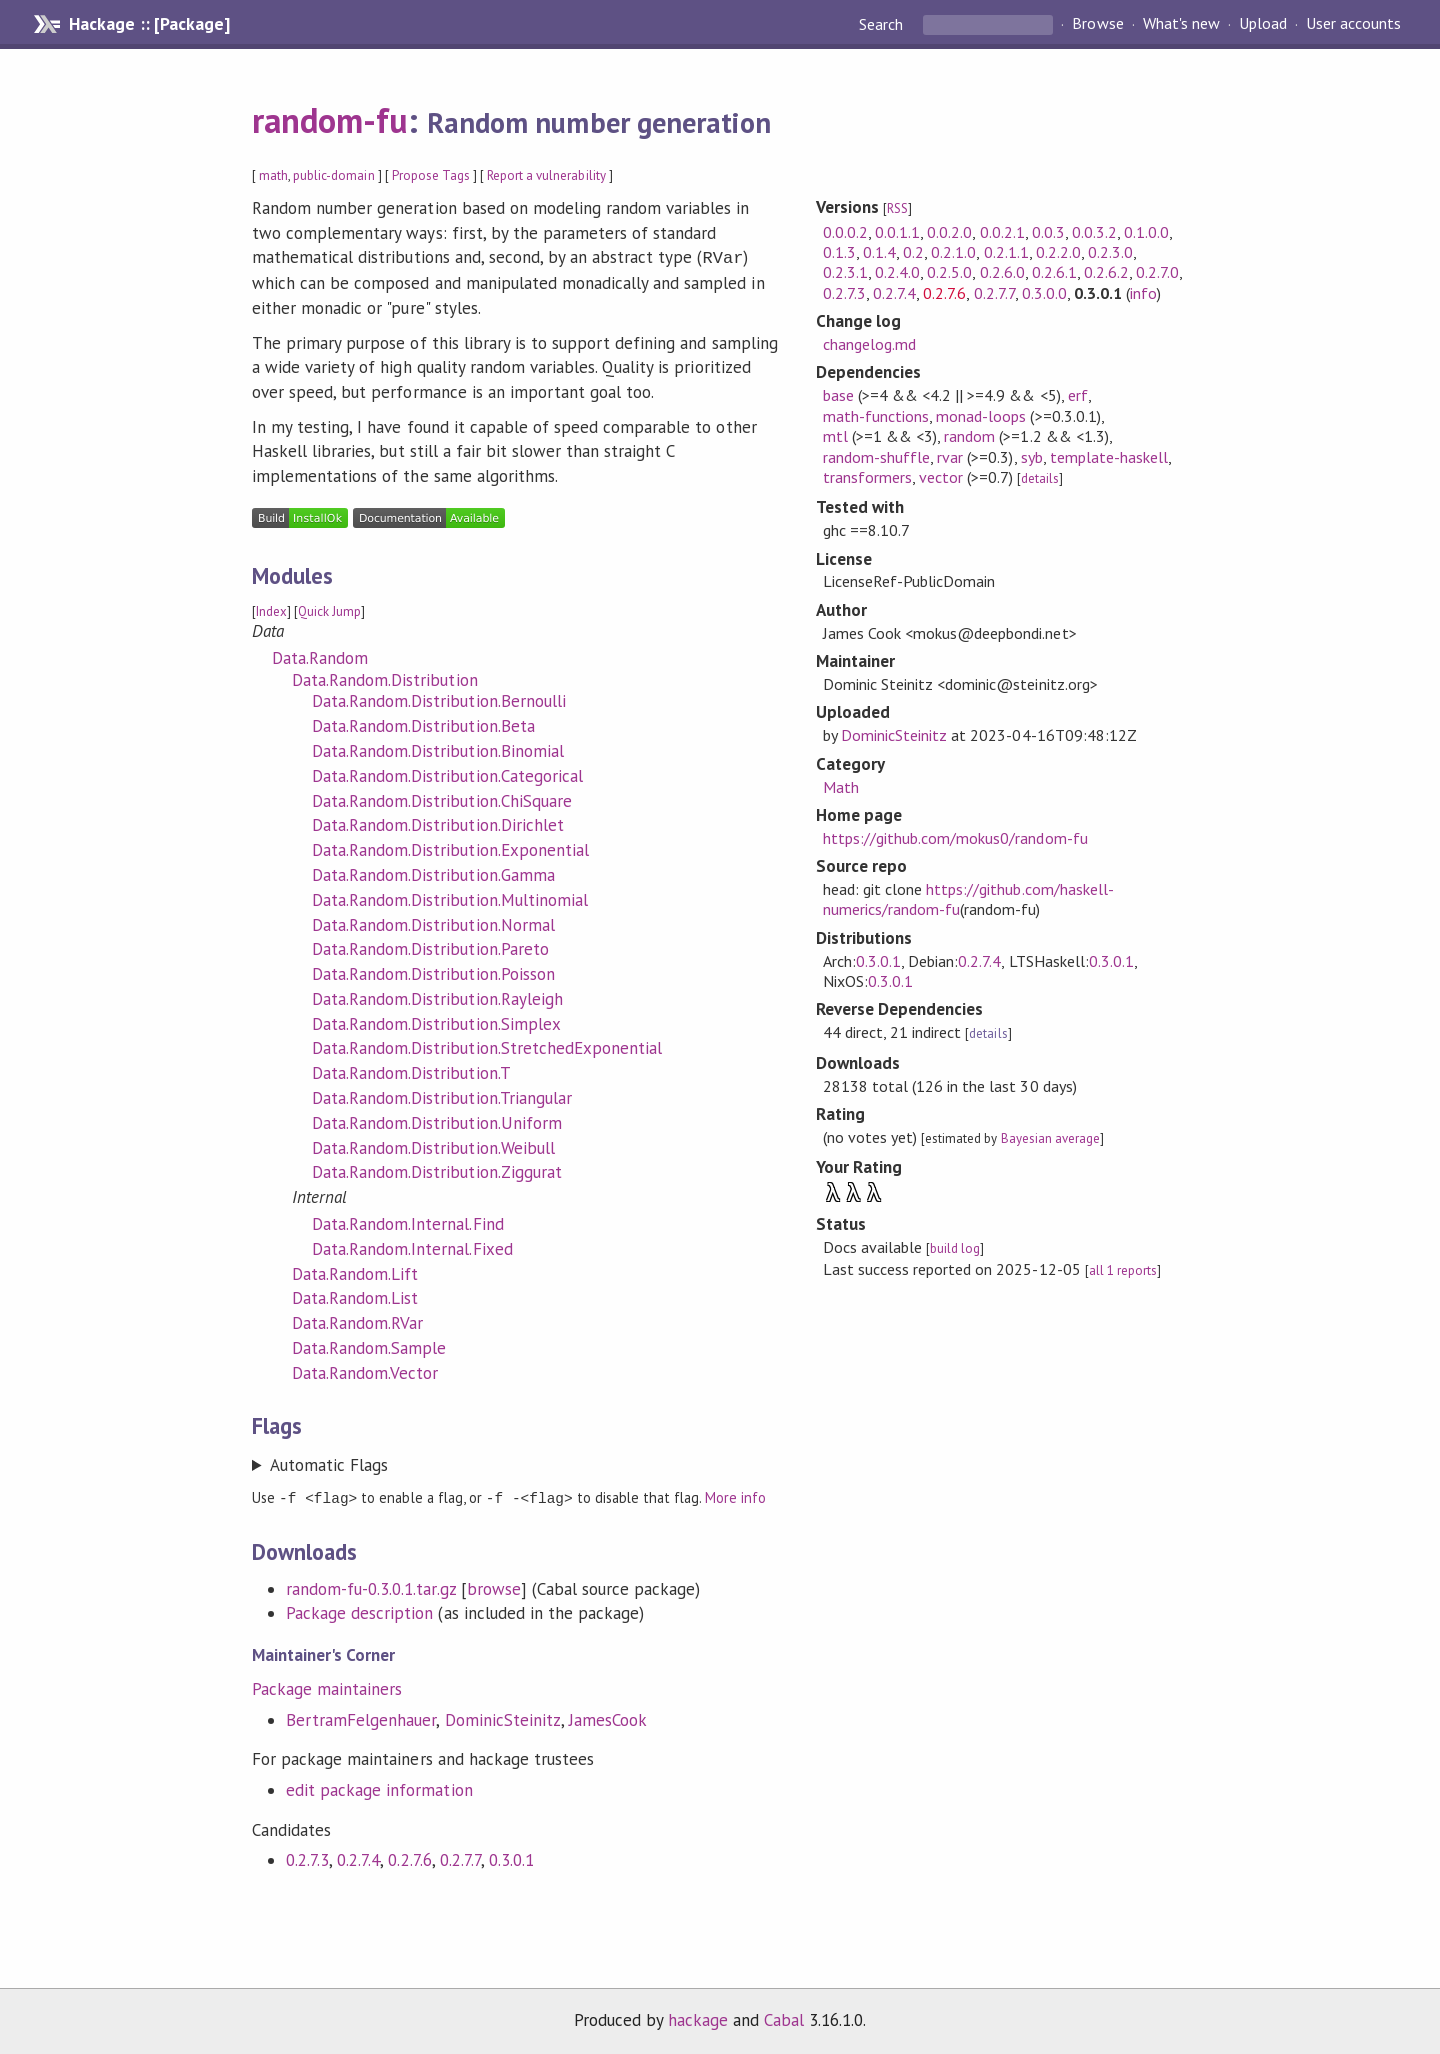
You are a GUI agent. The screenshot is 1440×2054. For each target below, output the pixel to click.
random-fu (330, 120)
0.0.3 (1048, 232)
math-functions (876, 416)
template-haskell (1109, 457)
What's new (1181, 24)
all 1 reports (1123, 1270)
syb (1032, 457)
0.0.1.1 (897, 232)
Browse (1097, 24)
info (1143, 293)
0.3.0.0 (1044, 293)
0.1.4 (879, 252)
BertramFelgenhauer (361, 1717)
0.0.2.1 (1002, 232)
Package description (359, 1610)
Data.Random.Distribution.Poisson (433, 972)
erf (1078, 395)
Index (271, 609)
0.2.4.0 (897, 272)
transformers (867, 477)
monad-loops (981, 416)
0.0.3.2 (1094, 232)
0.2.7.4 (358, 1857)
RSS (897, 208)
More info (735, 1495)
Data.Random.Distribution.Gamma (433, 873)
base (838, 395)
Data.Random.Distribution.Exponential (450, 848)
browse (494, 1586)
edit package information (379, 1787)
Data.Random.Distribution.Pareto (430, 947)
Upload (1263, 24)
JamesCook (608, 1717)
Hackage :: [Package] (149, 24)
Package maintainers (327, 1686)
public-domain (333, 175)
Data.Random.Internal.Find (408, 1222)
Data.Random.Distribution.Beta (423, 724)
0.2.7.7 (460, 1857)
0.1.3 (839, 252)
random (969, 436)
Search (883, 24)
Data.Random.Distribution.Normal (433, 923)
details (1040, 478)
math (273, 175)
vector (941, 477)
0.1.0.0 (1146, 232)
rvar (950, 457)
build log (955, 1248)
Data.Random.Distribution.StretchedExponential (487, 1046)
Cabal (784, 2017)
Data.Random (320, 656)
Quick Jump (329, 609)
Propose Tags (431, 175)
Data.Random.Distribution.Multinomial (450, 898)
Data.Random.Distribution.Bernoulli (439, 699)
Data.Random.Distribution (385, 678)
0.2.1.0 (953, 252)
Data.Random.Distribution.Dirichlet (438, 823)
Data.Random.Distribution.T (411, 1071)
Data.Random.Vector (365, 1371)
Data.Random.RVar (357, 1321)
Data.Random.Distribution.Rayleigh (437, 997)
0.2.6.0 (1002, 272)
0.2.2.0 (1058, 252)
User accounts (1353, 24)
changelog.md (869, 344)
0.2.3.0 (1110, 252)
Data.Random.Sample (369, 1346)
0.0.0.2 (845, 232)
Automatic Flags (329, 1463)
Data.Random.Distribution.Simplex (436, 1022)
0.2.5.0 (949, 272)
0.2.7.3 (307, 1857)
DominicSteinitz (503, 1717)
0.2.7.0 (1157, 272)
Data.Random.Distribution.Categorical (447, 774)
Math (841, 787)
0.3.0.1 (511, 1857)
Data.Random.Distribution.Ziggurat (437, 1170)
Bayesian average (1050, 1138)
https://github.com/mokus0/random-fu (955, 838)
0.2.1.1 (1006, 252)
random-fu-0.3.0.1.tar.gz (371, 1586)
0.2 (913, 252)
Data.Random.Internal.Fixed (412, 1247)
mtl (835, 436)
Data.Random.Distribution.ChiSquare (442, 799)
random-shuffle (876, 457)
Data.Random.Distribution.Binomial (438, 749)
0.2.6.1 (1054, 272)
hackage (698, 2017)
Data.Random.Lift (355, 1272)
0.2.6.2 (1106, 272)
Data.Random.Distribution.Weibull (433, 1146)
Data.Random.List (355, 1296)
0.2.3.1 (845, 272)
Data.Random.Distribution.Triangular (442, 1096)
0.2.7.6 (409, 1857)
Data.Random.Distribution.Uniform (437, 1121)
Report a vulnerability (546, 175)
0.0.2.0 (949, 232)
